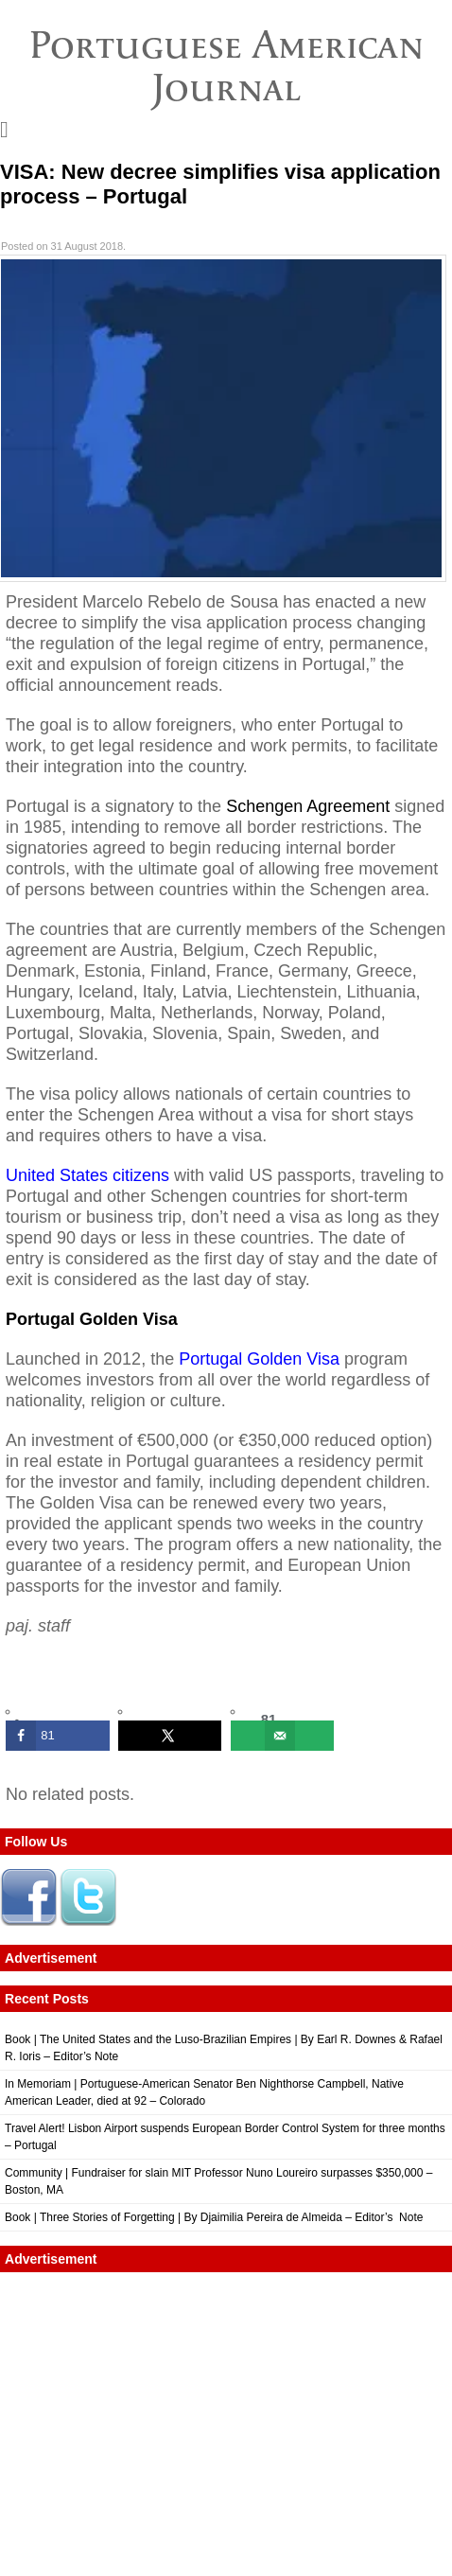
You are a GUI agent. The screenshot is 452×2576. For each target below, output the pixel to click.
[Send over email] (283, 1735)
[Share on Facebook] (58, 1735)
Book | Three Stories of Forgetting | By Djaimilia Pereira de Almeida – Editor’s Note (214, 2217)
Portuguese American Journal (226, 66)
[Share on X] (170, 1735)
